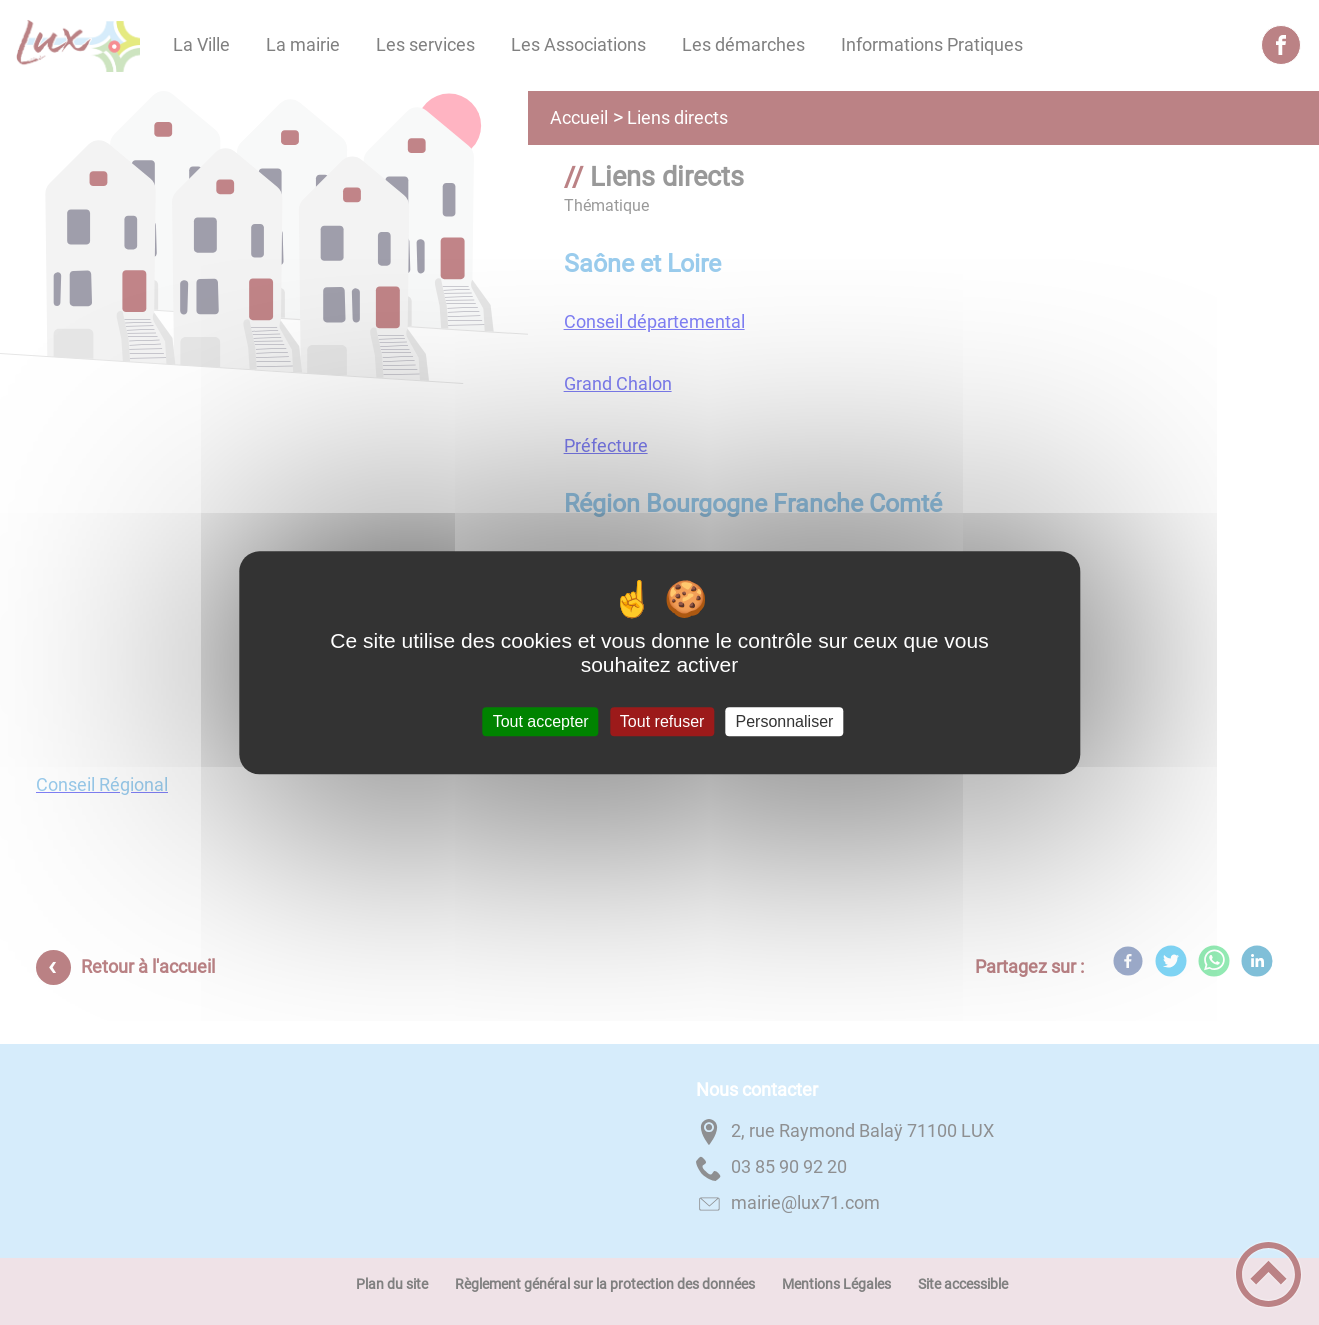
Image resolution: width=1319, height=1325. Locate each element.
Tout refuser (662, 721)
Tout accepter (541, 721)
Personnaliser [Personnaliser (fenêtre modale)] (785, 721)
